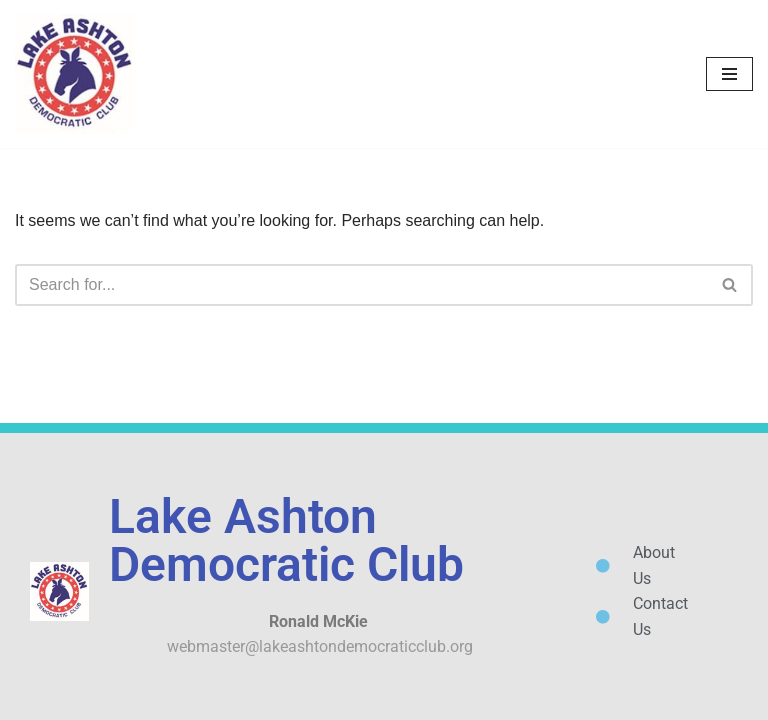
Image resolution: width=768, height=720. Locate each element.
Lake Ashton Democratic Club (286, 540)
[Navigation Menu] (729, 74)
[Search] (361, 285)
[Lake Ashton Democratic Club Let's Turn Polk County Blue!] (75, 74)
